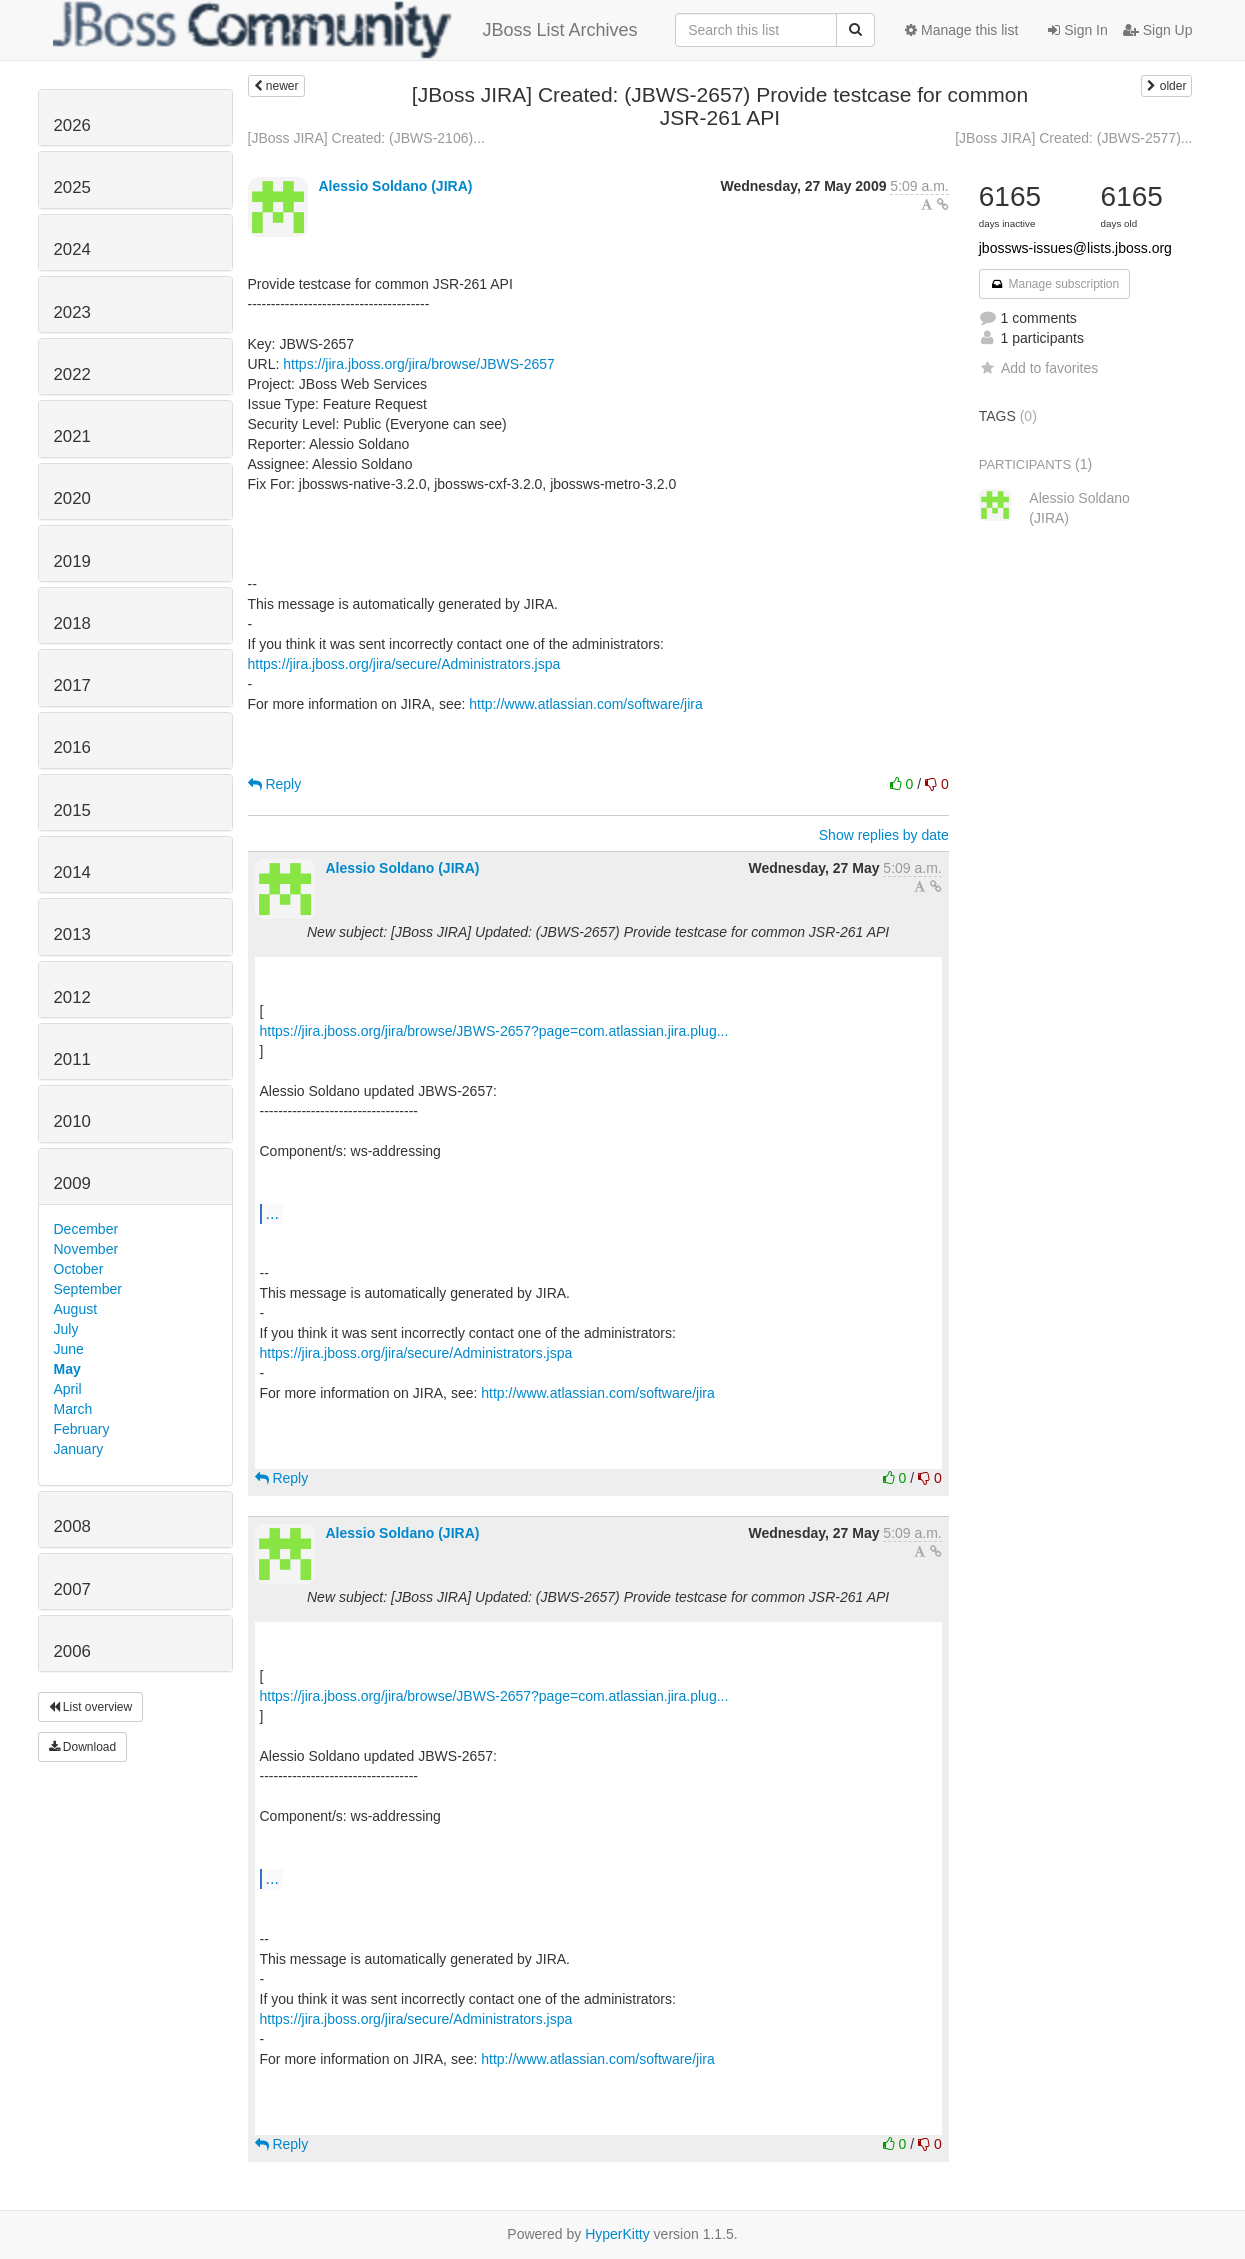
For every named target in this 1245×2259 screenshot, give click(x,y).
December (86, 1229)
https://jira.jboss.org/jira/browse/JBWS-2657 (419, 364)
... (272, 1213)
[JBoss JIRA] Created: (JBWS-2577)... (1073, 138)
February (82, 1429)
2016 (72, 747)
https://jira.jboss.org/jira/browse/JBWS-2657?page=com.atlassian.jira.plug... (494, 1031)
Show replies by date (884, 835)
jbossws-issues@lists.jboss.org (1075, 248)
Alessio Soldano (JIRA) (395, 186)
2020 (72, 498)
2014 (72, 872)
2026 (72, 125)
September (88, 1289)
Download (83, 1747)
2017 (72, 685)
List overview (91, 1707)
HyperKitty (617, 2234)
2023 (72, 312)
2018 (72, 623)
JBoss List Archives (345, 30)
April (68, 1389)
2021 (72, 436)
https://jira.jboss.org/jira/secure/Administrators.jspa (404, 664)
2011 (72, 1059)
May (67, 1369)
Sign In (1077, 30)
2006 (72, 1651)
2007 (72, 1589)
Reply (275, 784)
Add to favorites (1038, 368)
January (79, 1449)
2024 (72, 249)
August (76, 1309)
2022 (72, 374)
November (86, 1249)
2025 (72, 187)
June (69, 1349)
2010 (72, 1121)
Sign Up (1158, 30)
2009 (72, 1183)
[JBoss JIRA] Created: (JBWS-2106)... (366, 138)
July (66, 1329)
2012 (72, 997)
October (79, 1269)
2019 (72, 561)
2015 (72, 810)
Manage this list (961, 30)
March (73, 1409)
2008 (72, 1526)
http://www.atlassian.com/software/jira (585, 704)
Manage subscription (1055, 284)
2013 (72, 934)
